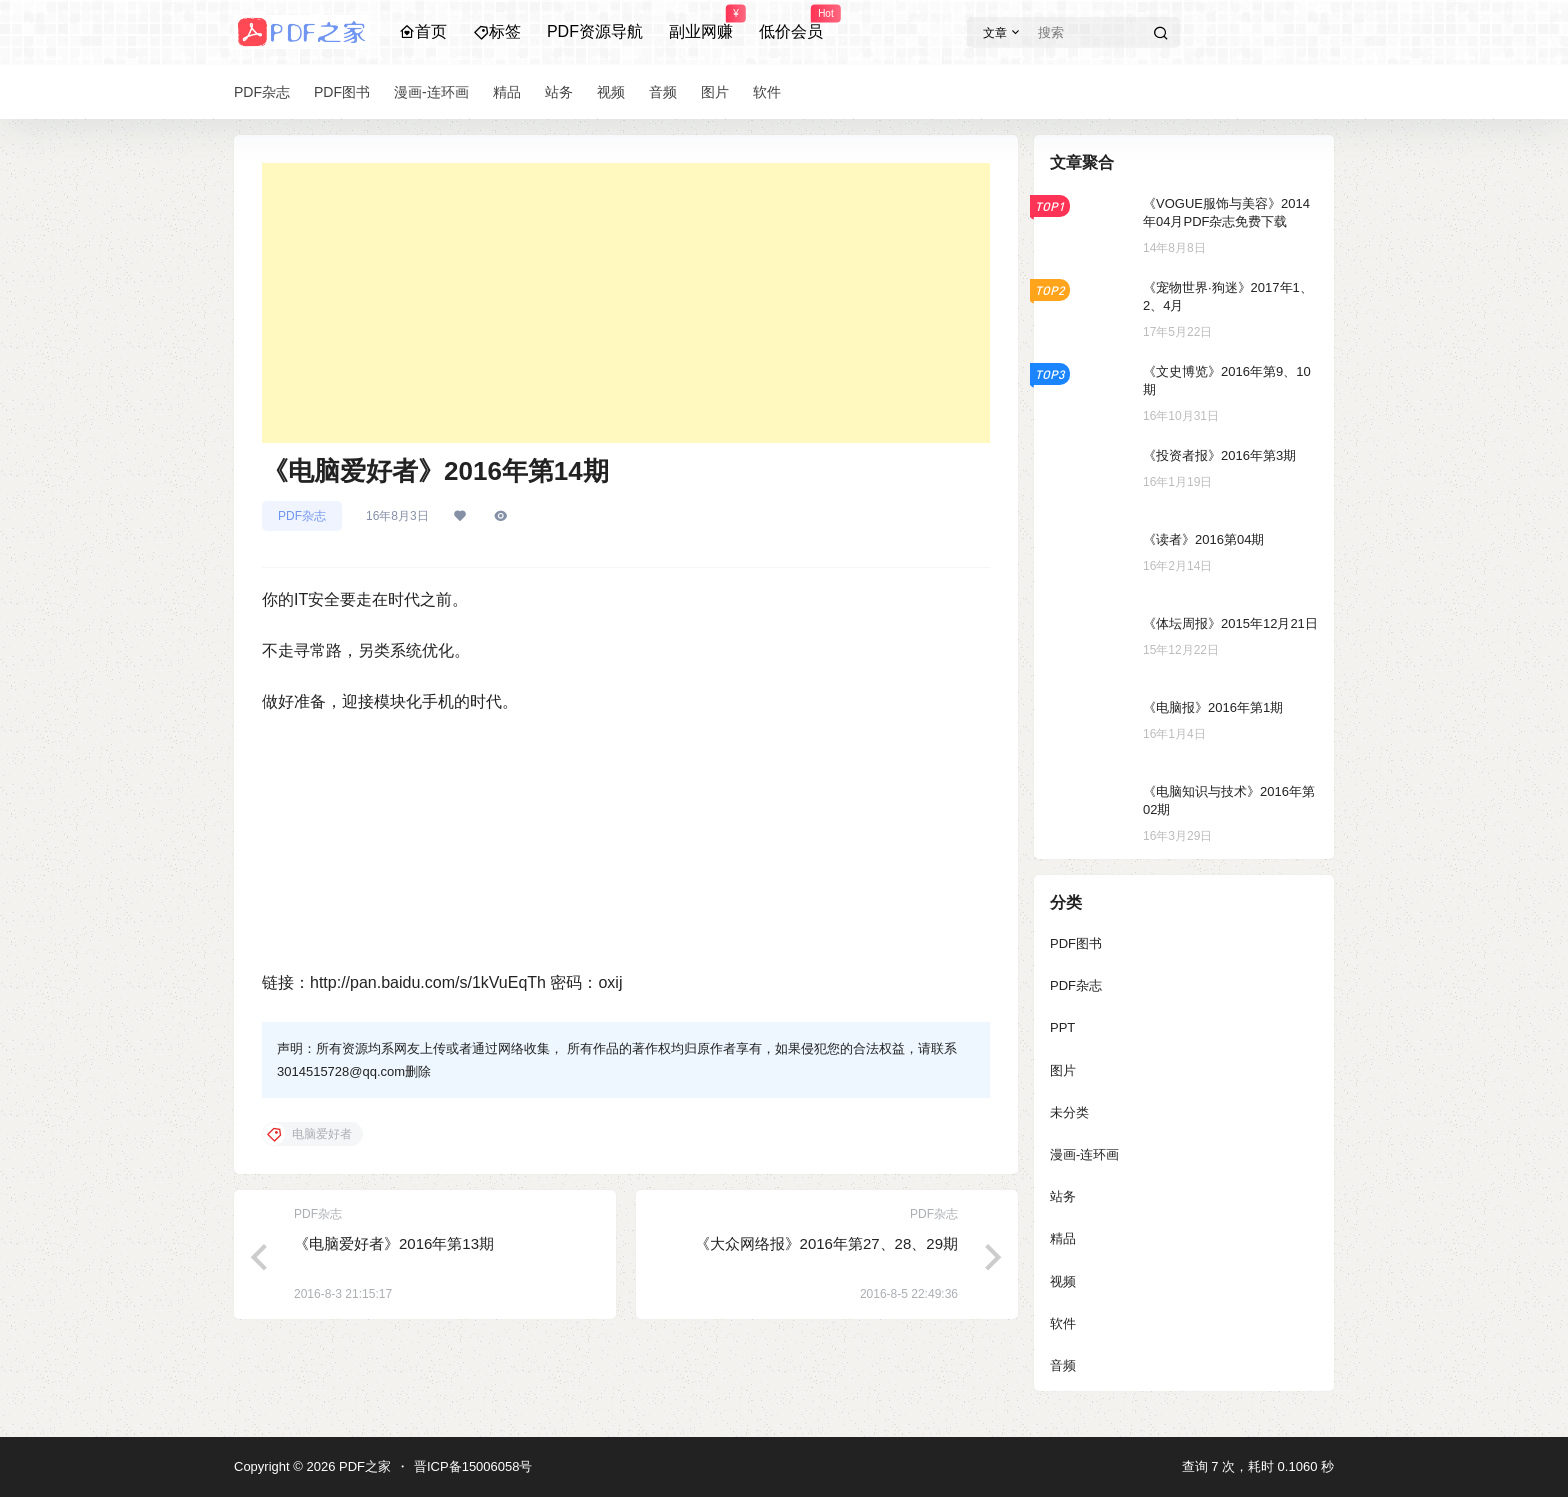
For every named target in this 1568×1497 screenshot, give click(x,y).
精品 (1063, 1238)
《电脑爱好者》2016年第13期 (394, 1243)
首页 (423, 31)
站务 (1063, 1196)
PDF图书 (1076, 943)
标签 (497, 31)
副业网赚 (701, 23)
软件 (1063, 1323)
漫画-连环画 (1084, 1154)
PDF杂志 (302, 516)
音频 (1063, 1365)
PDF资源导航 (595, 31)
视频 (1063, 1281)
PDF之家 (363, 1466)
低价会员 (791, 23)
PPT (1062, 1027)
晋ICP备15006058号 (473, 1466)
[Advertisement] (626, 303)
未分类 (1069, 1112)
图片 (1063, 1070)
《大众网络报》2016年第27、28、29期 (826, 1243)
